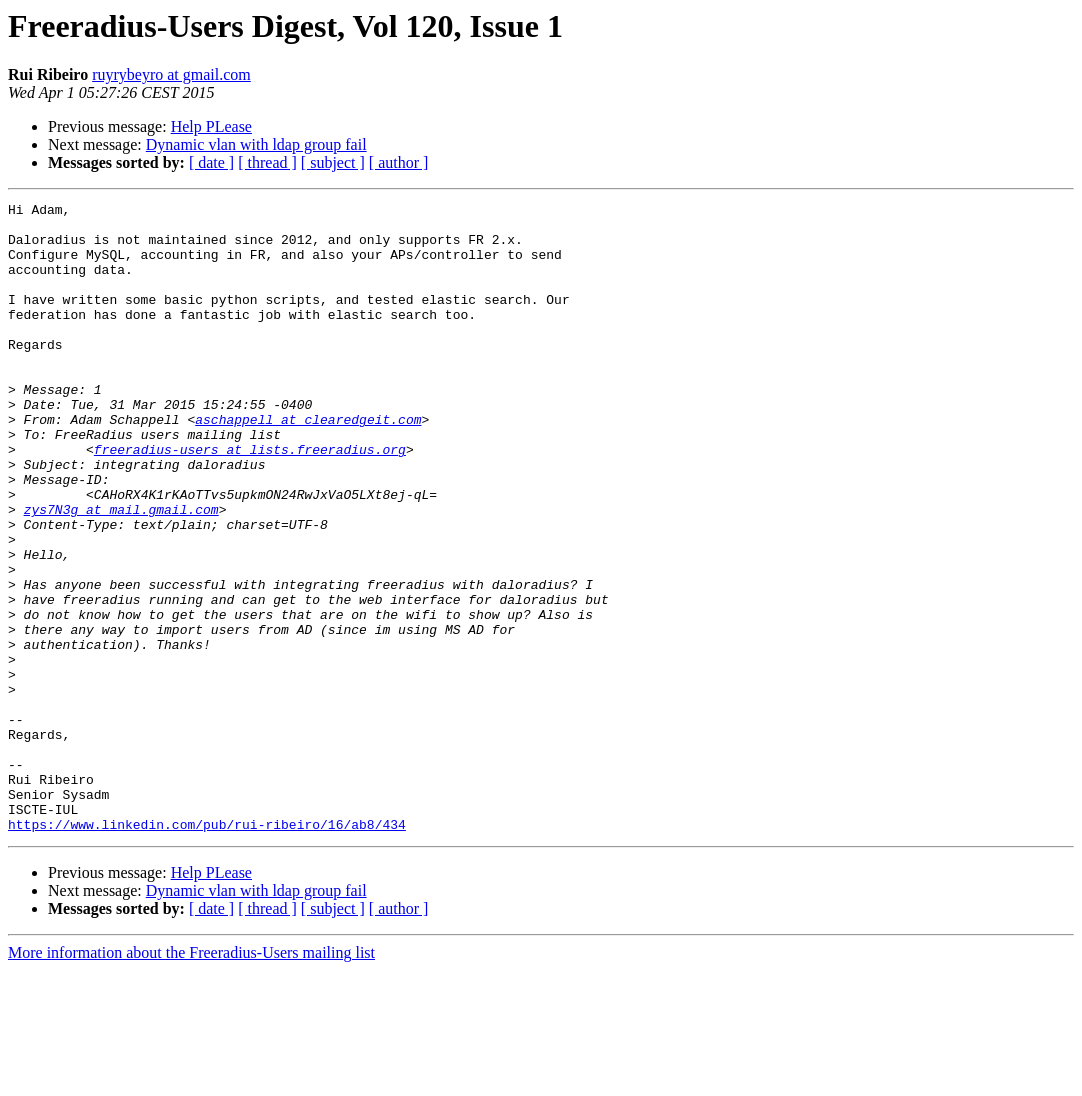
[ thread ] (267, 162)
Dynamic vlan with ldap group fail (256, 144)
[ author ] (399, 162)
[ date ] (211, 162)
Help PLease (211, 126)
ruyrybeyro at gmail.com (171, 74)
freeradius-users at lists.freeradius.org (250, 500)
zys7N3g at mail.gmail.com (121, 572)
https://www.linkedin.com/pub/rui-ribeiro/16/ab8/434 (207, 950)
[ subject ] (333, 162)
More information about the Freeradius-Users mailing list (191, 1078)
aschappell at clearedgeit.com (308, 464)
